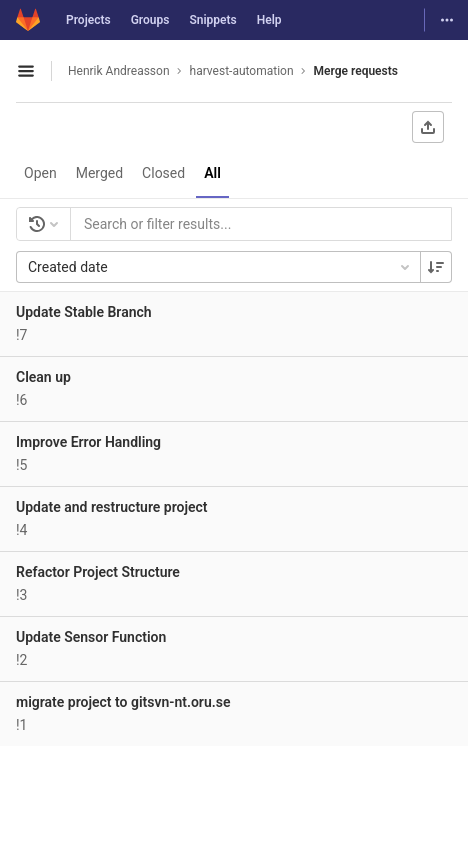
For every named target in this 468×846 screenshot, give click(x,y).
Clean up (43, 377)
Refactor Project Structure (98, 572)
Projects (88, 20)
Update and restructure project (112, 507)
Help (269, 20)
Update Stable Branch (84, 312)
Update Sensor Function (91, 637)
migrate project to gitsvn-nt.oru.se (123, 702)
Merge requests (356, 71)
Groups (150, 20)
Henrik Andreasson (119, 71)
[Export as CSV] (428, 127)
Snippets (212, 20)
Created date (220, 267)
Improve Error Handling (88, 442)
